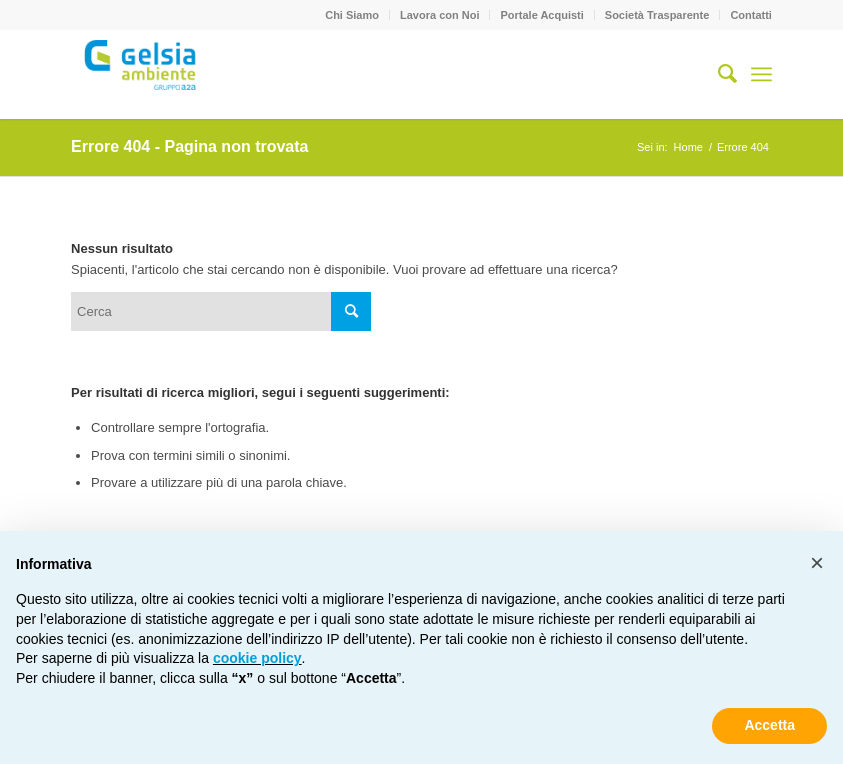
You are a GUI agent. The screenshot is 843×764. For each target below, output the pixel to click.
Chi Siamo (352, 15)
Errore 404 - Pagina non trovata (189, 146)
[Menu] (761, 74)
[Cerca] (717, 74)
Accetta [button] (769, 725)
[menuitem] (352, 15)
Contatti (751, 15)
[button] (817, 563)
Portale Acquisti (541, 15)
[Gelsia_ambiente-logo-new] (142, 74)
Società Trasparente (657, 15)
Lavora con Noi (439, 15)
